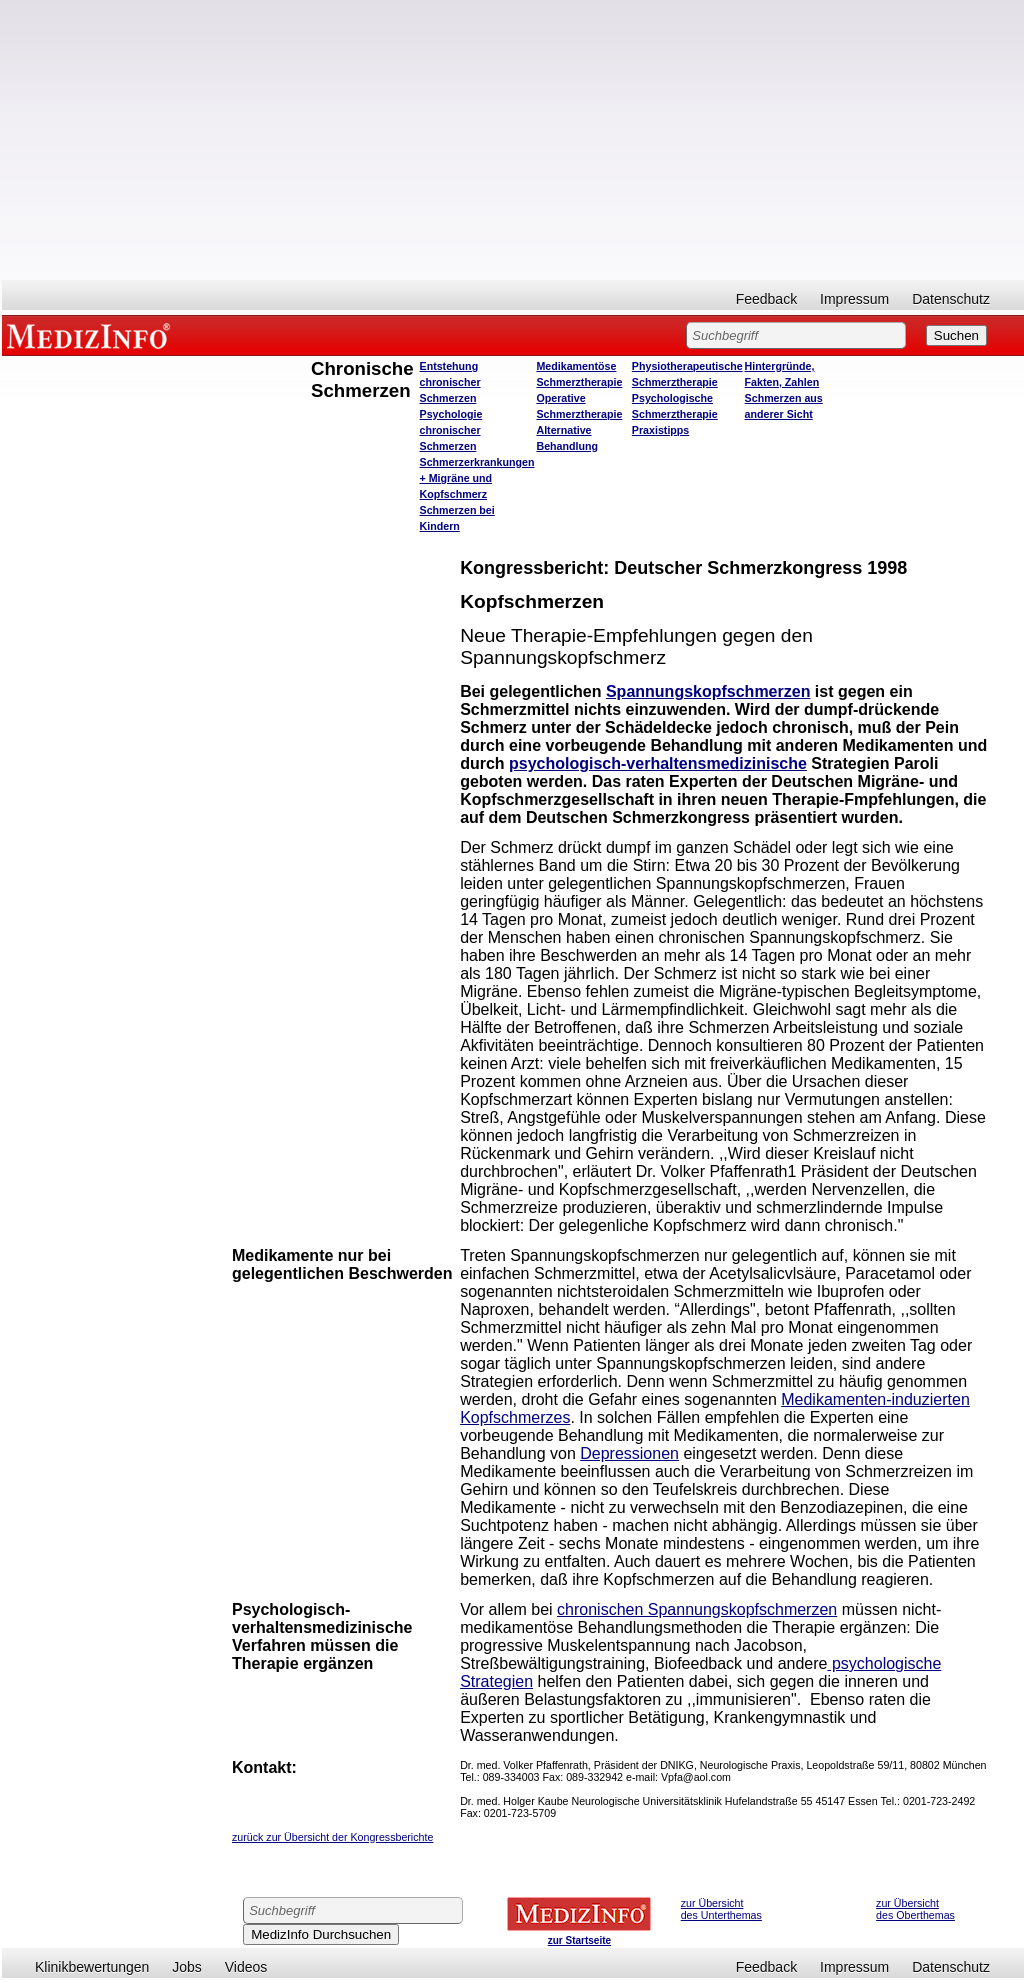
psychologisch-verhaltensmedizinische (658, 763)
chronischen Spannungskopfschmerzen (697, 1609)
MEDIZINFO (92, 335)
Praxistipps (660, 430)
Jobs (187, 1967)
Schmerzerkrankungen (477, 462)
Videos (246, 1967)
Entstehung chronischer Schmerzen (450, 382)
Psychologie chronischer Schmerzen (451, 430)
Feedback (766, 299)
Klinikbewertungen (92, 1967)
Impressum (854, 299)
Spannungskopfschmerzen (708, 691)
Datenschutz (951, 299)
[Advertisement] (513, 140)
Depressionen (629, 1453)
